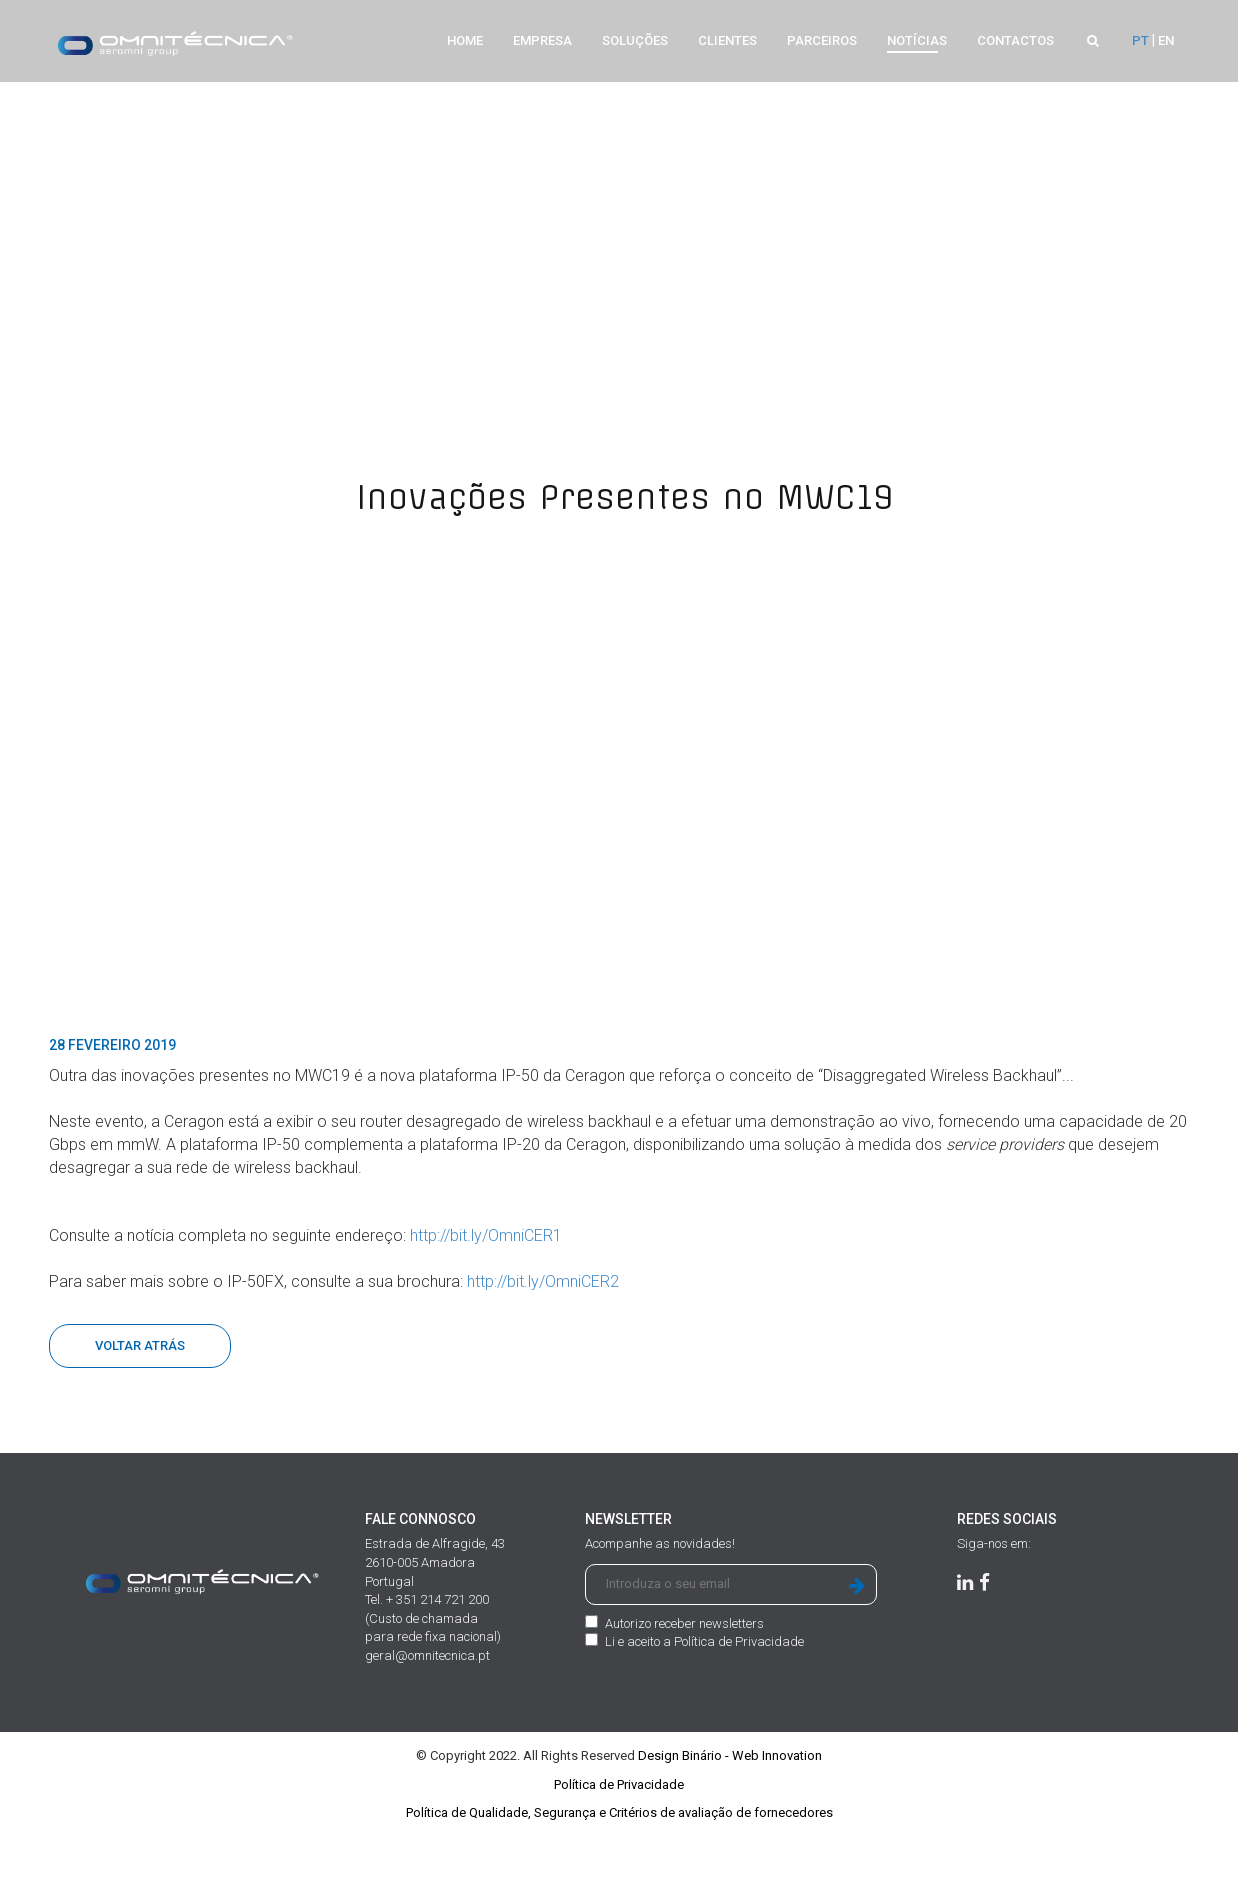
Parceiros (822, 40)
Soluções (635, 40)
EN (1166, 40)
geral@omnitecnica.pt (427, 1710)
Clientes (727, 40)
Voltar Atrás (140, 1400)
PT (1140, 40)
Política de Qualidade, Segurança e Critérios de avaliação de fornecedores (619, 1867)
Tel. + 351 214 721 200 (427, 1654)
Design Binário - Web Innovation (730, 1810)
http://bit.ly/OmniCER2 (543, 1336)
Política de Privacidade (739, 1696)
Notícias (917, 40)
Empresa (542, 40)
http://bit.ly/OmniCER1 (486, 1290)
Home (465, 40)
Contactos (1015, 40)
